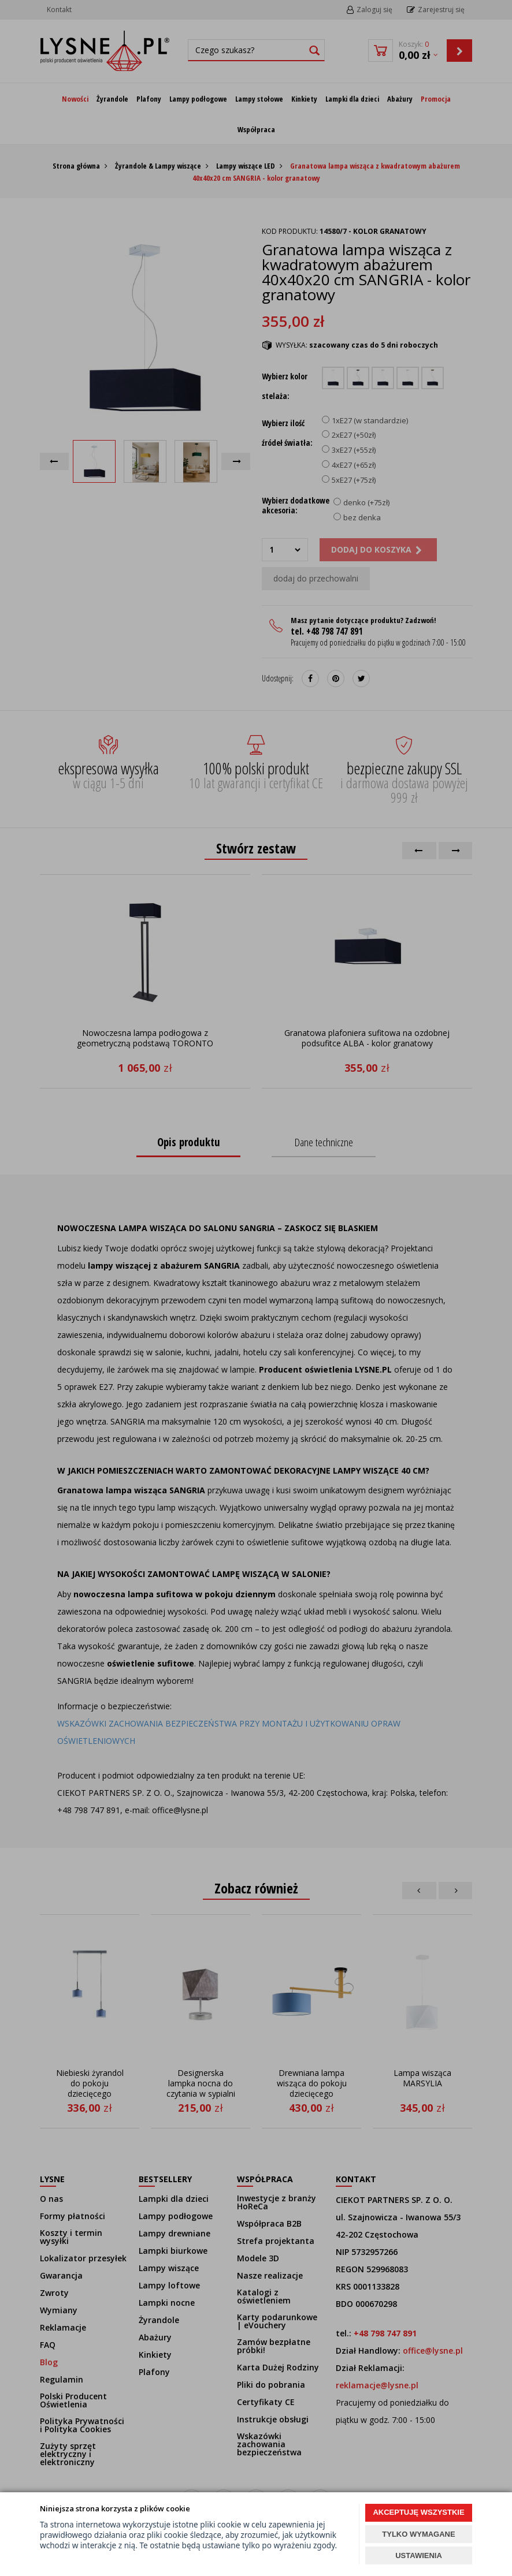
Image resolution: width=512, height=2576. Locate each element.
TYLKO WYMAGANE (418, 2534)
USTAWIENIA (418, 2555)
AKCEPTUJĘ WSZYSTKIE (418, 2512)
